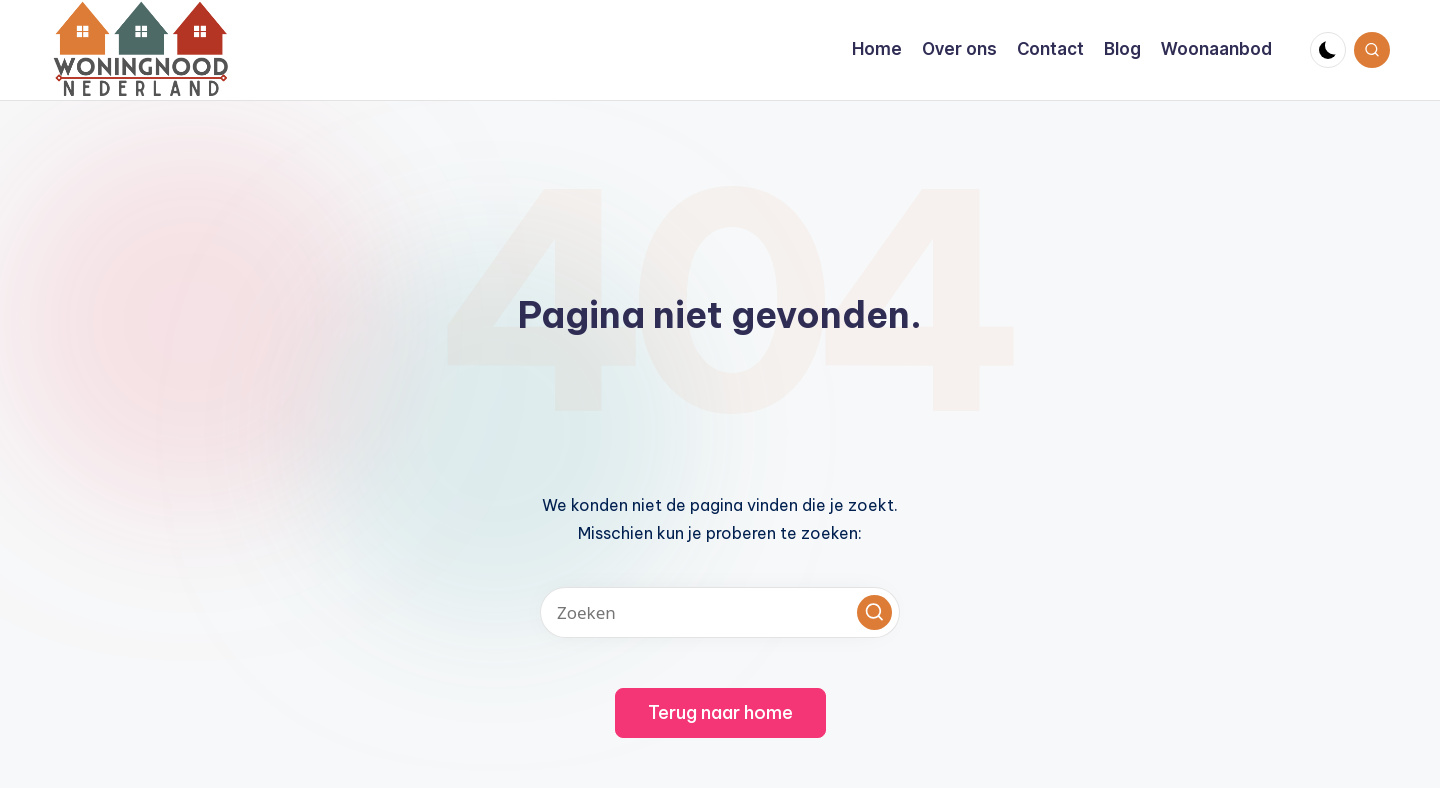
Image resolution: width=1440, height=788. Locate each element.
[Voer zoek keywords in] (720, 612)
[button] (874, 612)
